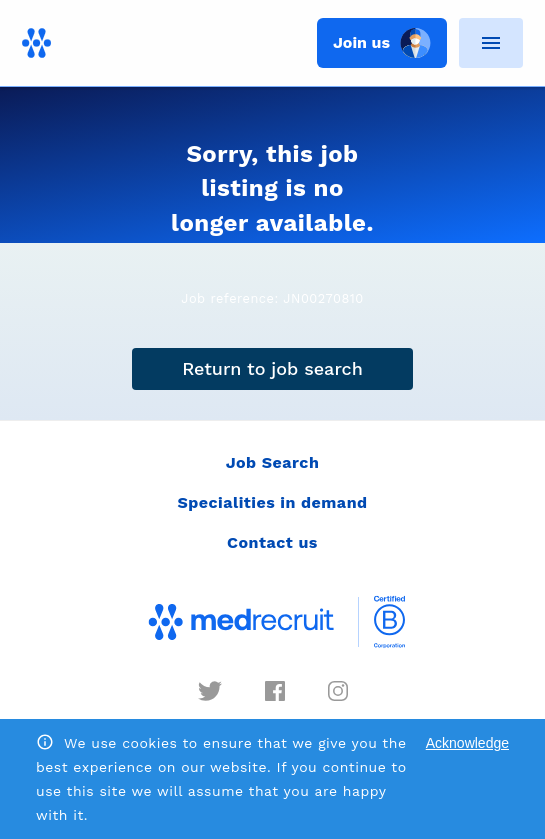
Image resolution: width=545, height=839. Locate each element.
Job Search (273, 462)
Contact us (272, 542)
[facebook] (275, 691)
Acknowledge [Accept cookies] (467, 743)
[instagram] (338, 691)
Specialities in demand (272, 502)
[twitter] (210, 691)
